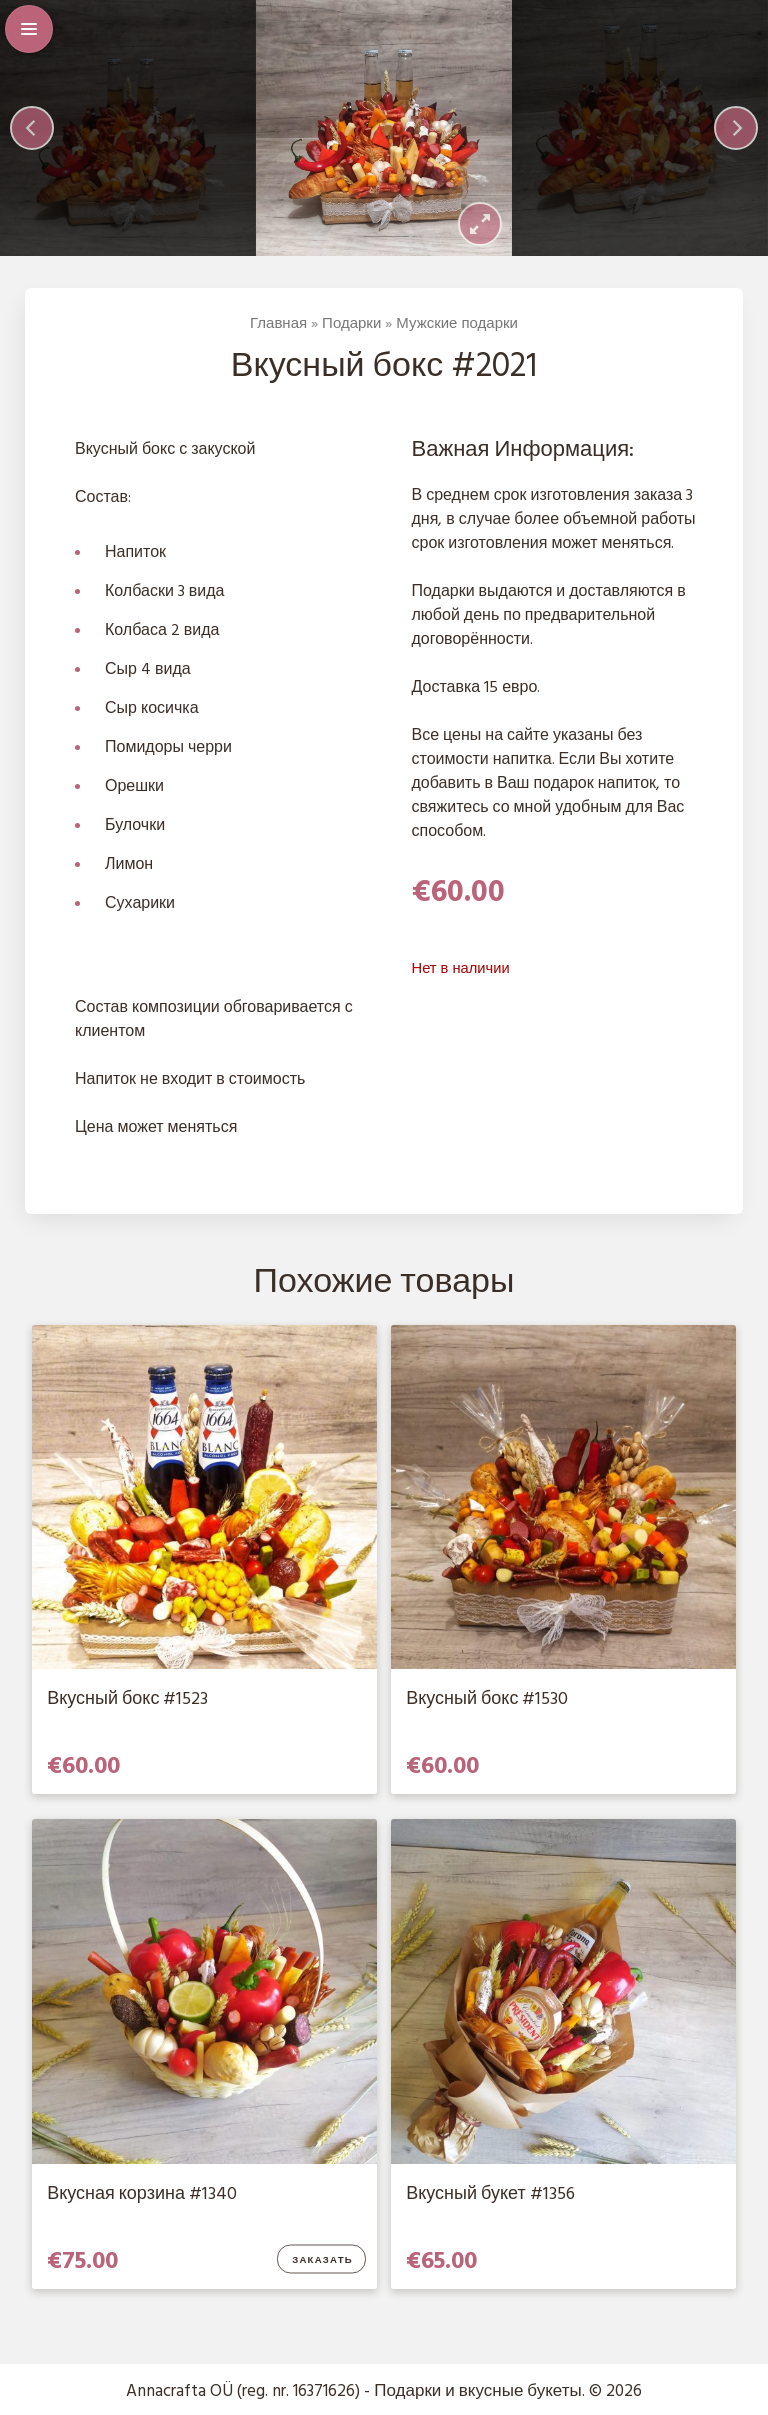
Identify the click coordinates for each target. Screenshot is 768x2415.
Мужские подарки (457, 324)
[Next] (736, 128)
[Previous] (32, 128)
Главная (278, 324)
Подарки (351, 324)
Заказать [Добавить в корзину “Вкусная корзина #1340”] (322, 2261)
